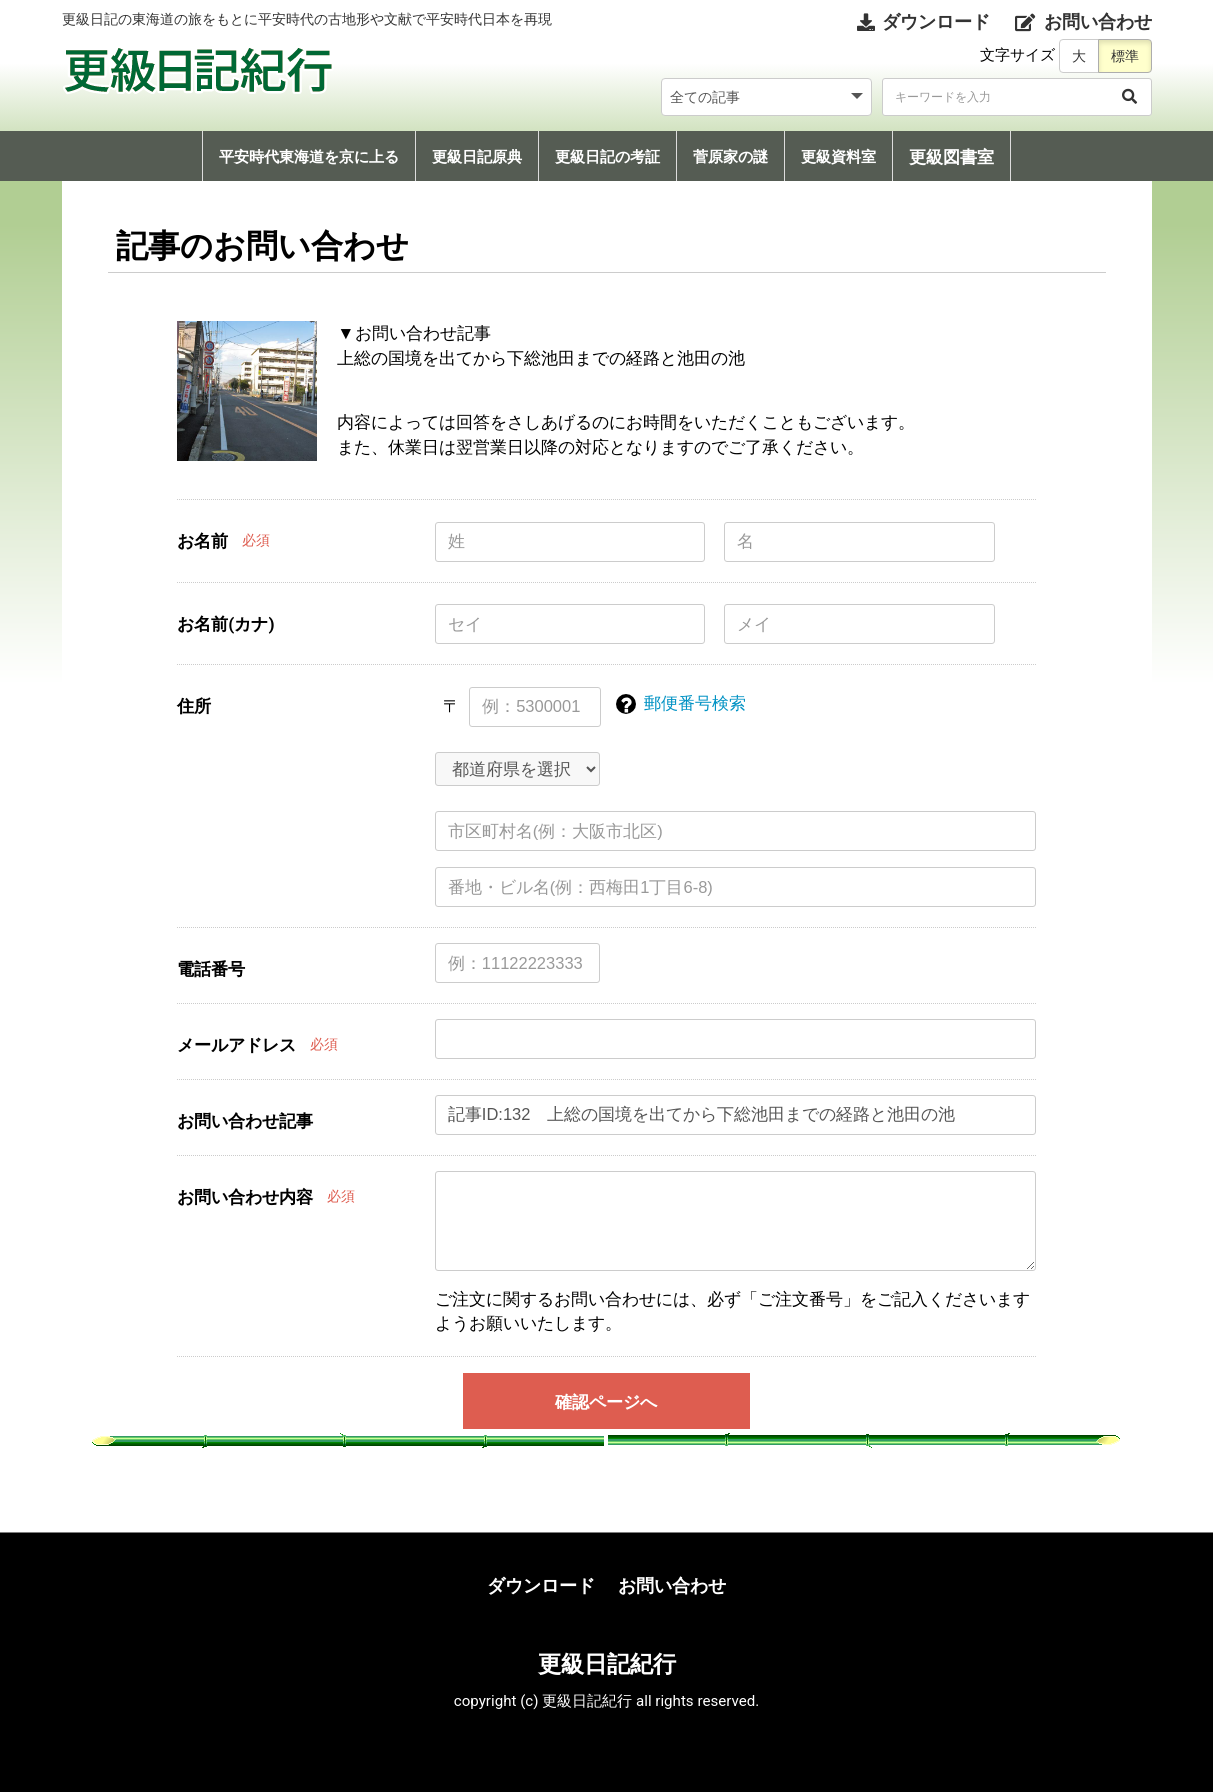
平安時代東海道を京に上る (309, 157)
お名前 (202, 541)
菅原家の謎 (730, 157)
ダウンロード (541, 1585)
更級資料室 (838, 157)
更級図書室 (951, 157)
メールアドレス (236, 1045)
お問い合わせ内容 (245, 1197)
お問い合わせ (672, 1585)
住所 (194, 706)
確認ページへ (606, 1402)
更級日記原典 (477, 157)
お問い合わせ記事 (245, 1121)
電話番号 (211, 969)
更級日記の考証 (607, 157)
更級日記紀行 (607, 1664)
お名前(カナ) (225, 624)
